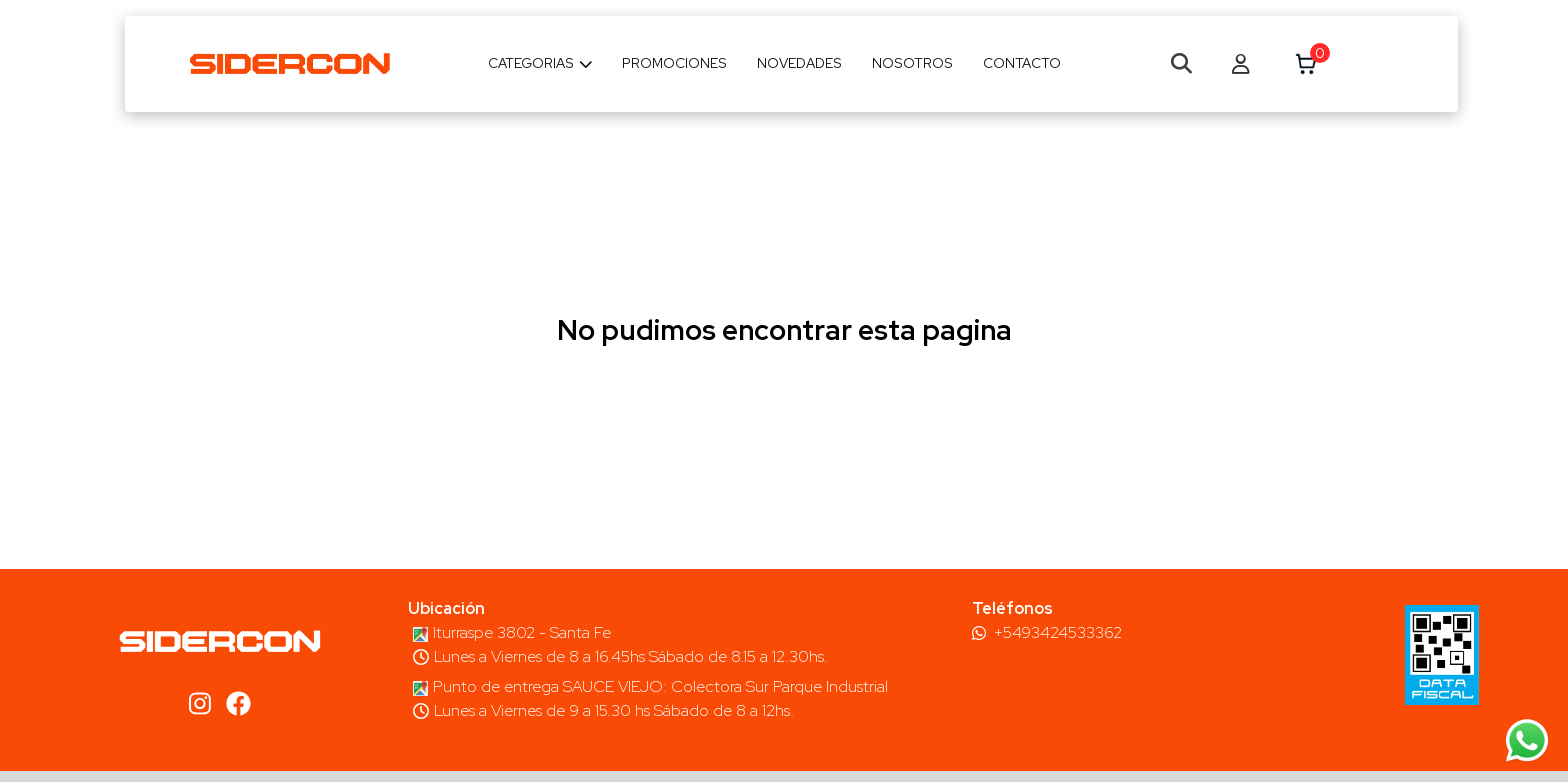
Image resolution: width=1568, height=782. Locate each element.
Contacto (1022, 63)
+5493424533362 (1058, 633)
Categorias (540, 63)
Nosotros (912, 63)
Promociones (674, 63)
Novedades (799, 63)
